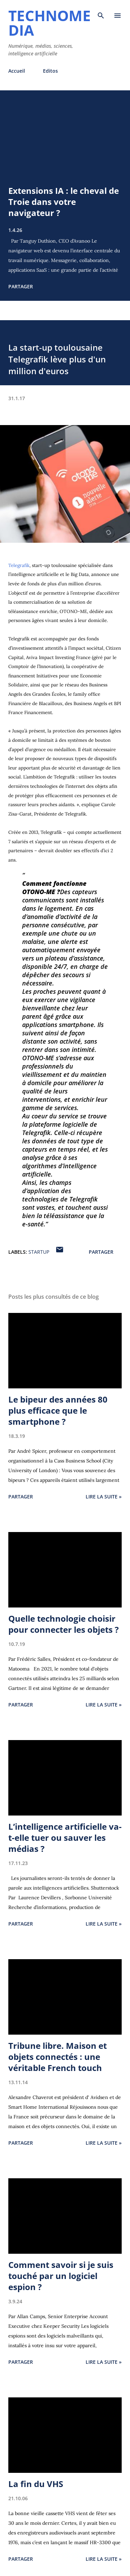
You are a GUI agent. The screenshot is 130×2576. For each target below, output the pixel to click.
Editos (50, 70)
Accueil (16, 70)
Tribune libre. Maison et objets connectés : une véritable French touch (57, 2056)
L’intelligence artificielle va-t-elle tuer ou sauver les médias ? (65, 1837)
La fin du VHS (35, 2483)
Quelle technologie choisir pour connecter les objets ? (63, 1624)
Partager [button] (20, 286)
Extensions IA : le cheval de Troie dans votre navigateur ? (63, 201)
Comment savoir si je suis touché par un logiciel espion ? (60, 2276)
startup (38, 1252)
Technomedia (49, 23)
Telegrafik (18, 565)
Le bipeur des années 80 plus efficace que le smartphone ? (57, 1410)
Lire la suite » (104, 1496)
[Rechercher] (101, 12)
